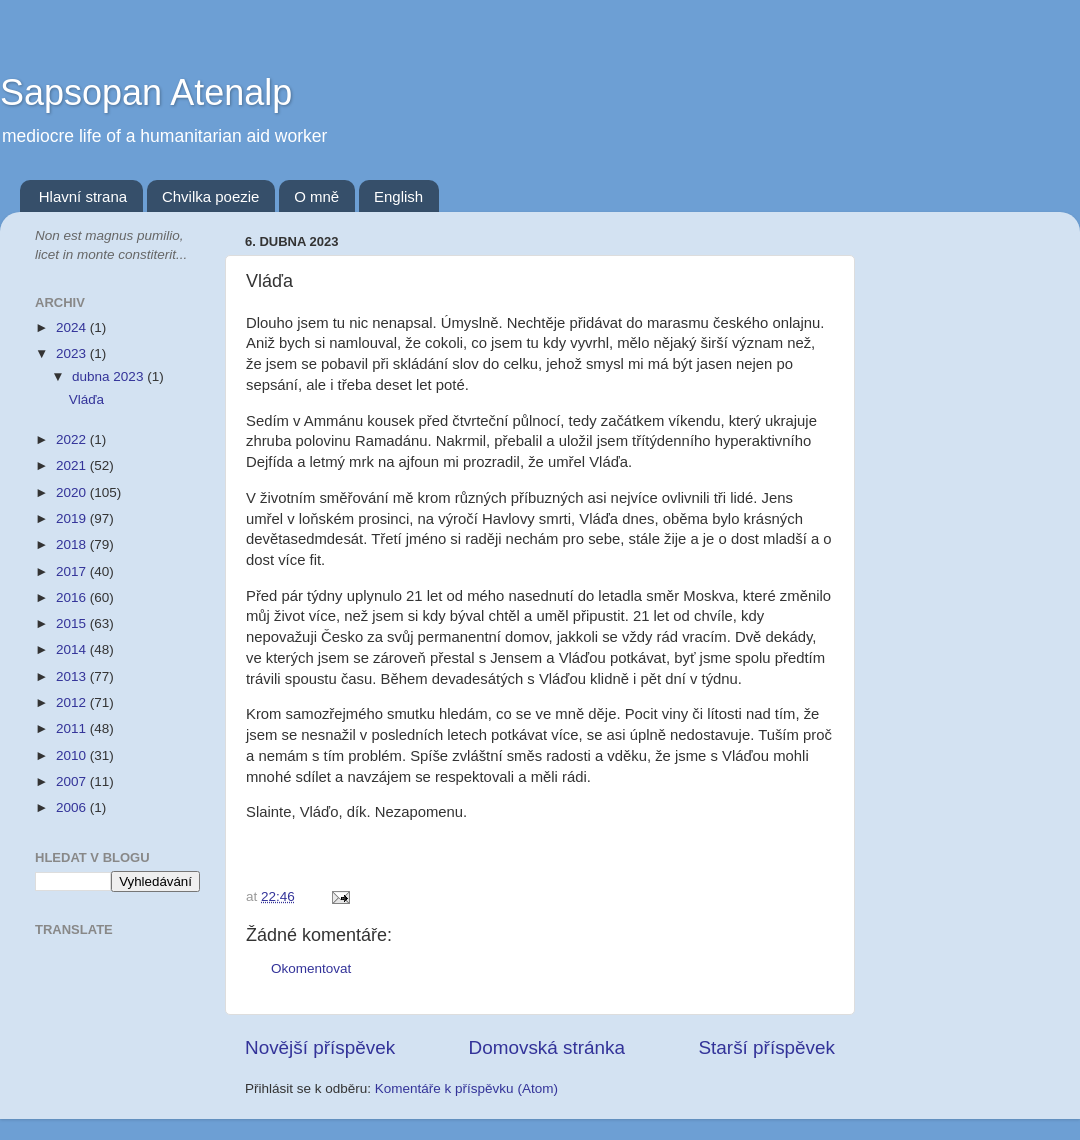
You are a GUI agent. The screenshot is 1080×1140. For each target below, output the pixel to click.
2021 (73, 465)
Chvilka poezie (211, 196)
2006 (73, 807)
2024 (73, 327)
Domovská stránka (547, 1047)
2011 (73, 728)
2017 (73, 571)
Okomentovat (311, 968)
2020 (73, 492)
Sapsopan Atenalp (146, 92)
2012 (73, 702)
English (398, 196)
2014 (73, 649)
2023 (73, 353)
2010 (73, 755)
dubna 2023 (109, 376)
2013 (73, 676)
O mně (316, 196)
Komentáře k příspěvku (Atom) (466, 1088)
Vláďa (86, 399)
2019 (73, 518)
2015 (73, 623)
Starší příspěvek (767, 1047)
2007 (73, 781)
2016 (73, 597)
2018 (73, 544)
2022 (73, 439)
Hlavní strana (83, 196)
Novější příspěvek (320, 1047)
